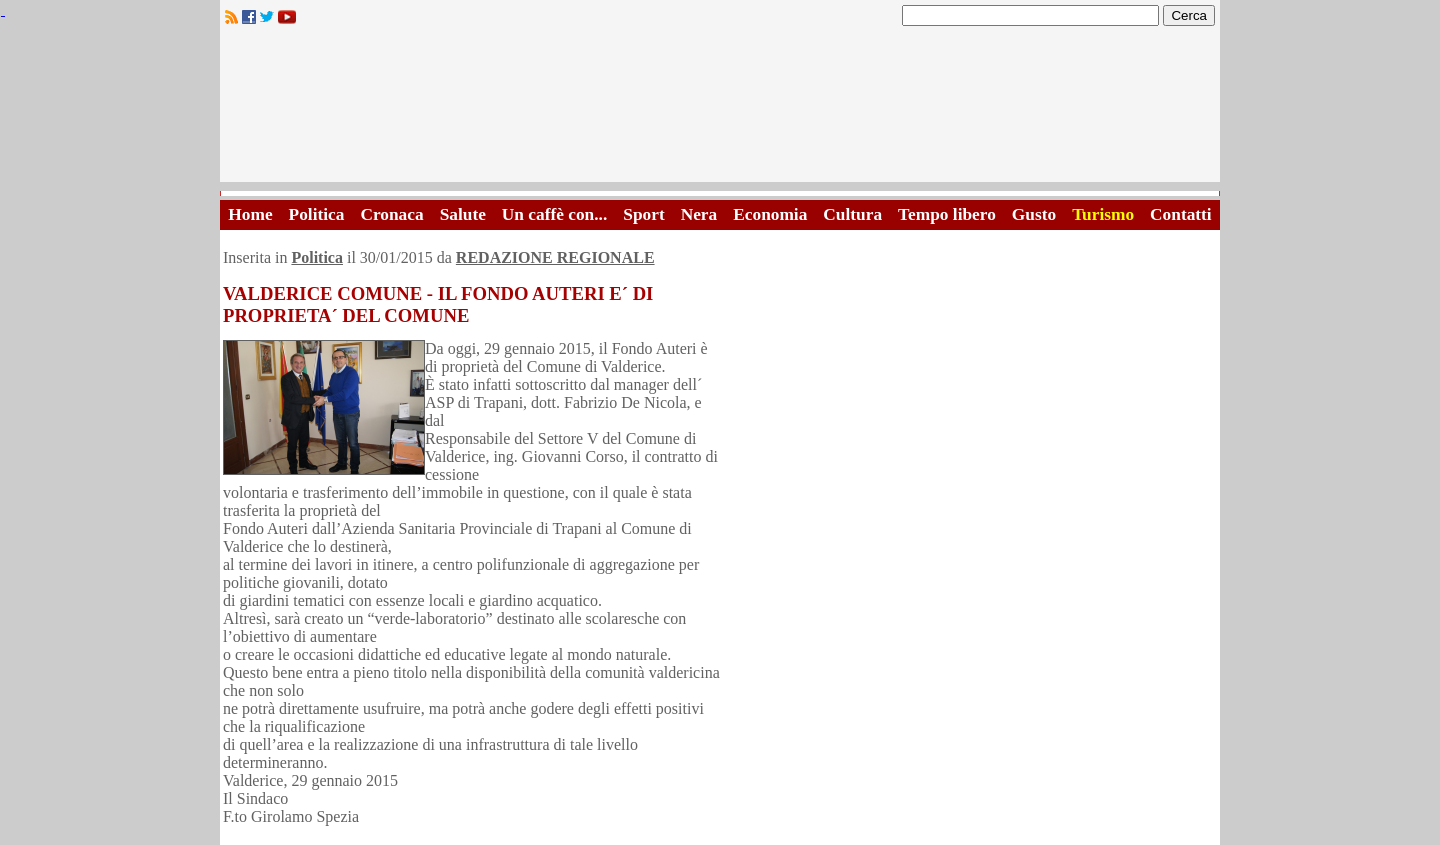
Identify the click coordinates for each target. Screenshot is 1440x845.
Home (250, 214)
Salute (463, 214)
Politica (317, 214)
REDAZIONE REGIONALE (555, 257)
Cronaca (391, 214)
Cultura (852, 214)
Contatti (1181, 214)
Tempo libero (947, 214)
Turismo (1103, 214)
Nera (699, 214)
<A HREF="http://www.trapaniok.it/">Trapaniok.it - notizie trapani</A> (720, 109)
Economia (770, 214)
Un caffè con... (554, 214)
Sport (643, 214)
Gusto (1034, 214)
